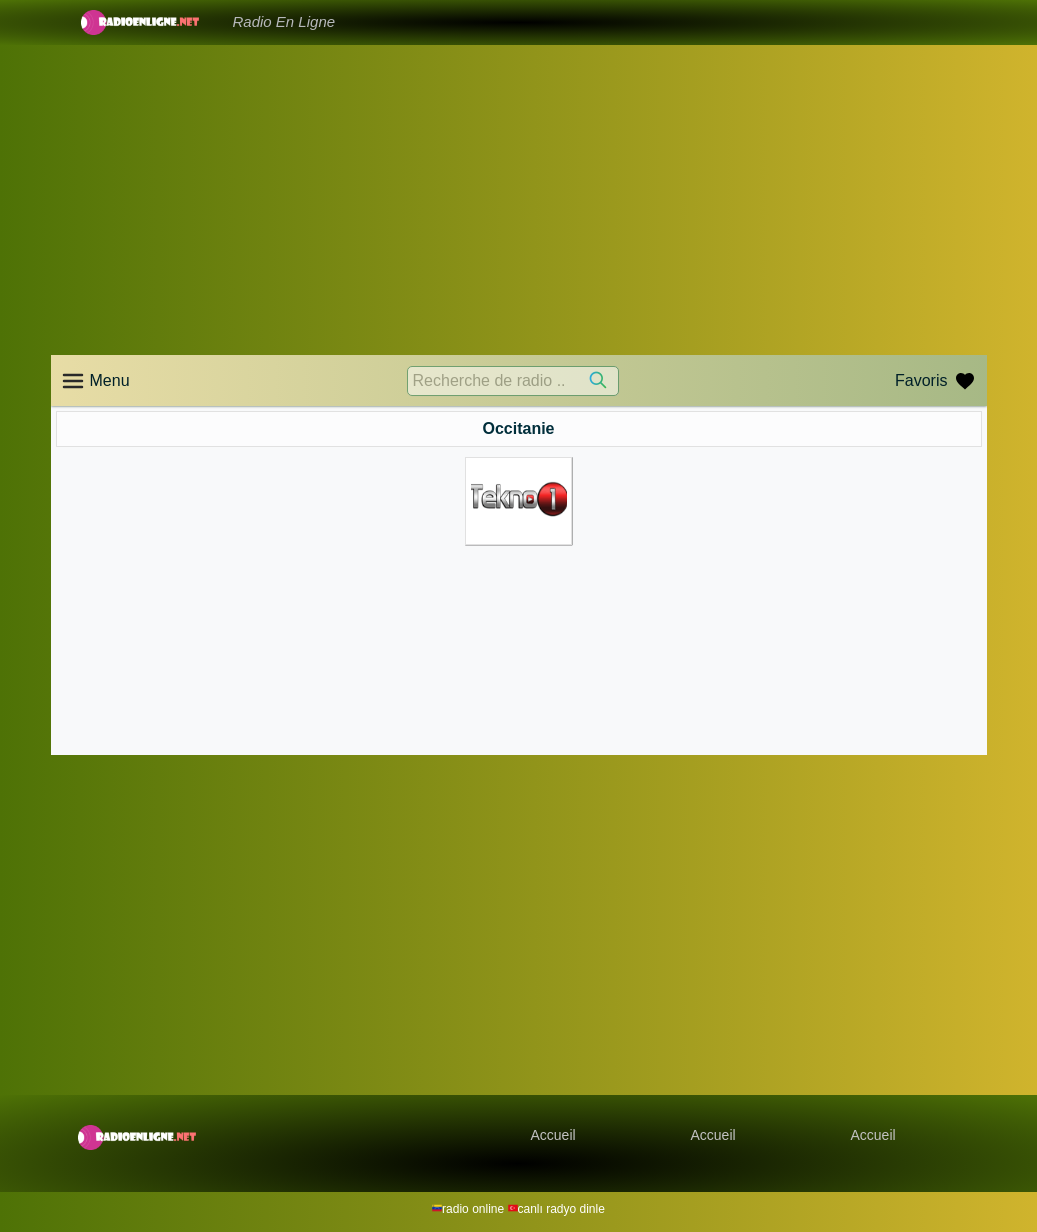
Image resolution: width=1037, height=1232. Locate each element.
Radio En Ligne (284, 21)
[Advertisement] (519, 200)
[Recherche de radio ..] (513, 381)
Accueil (553, 1135)
